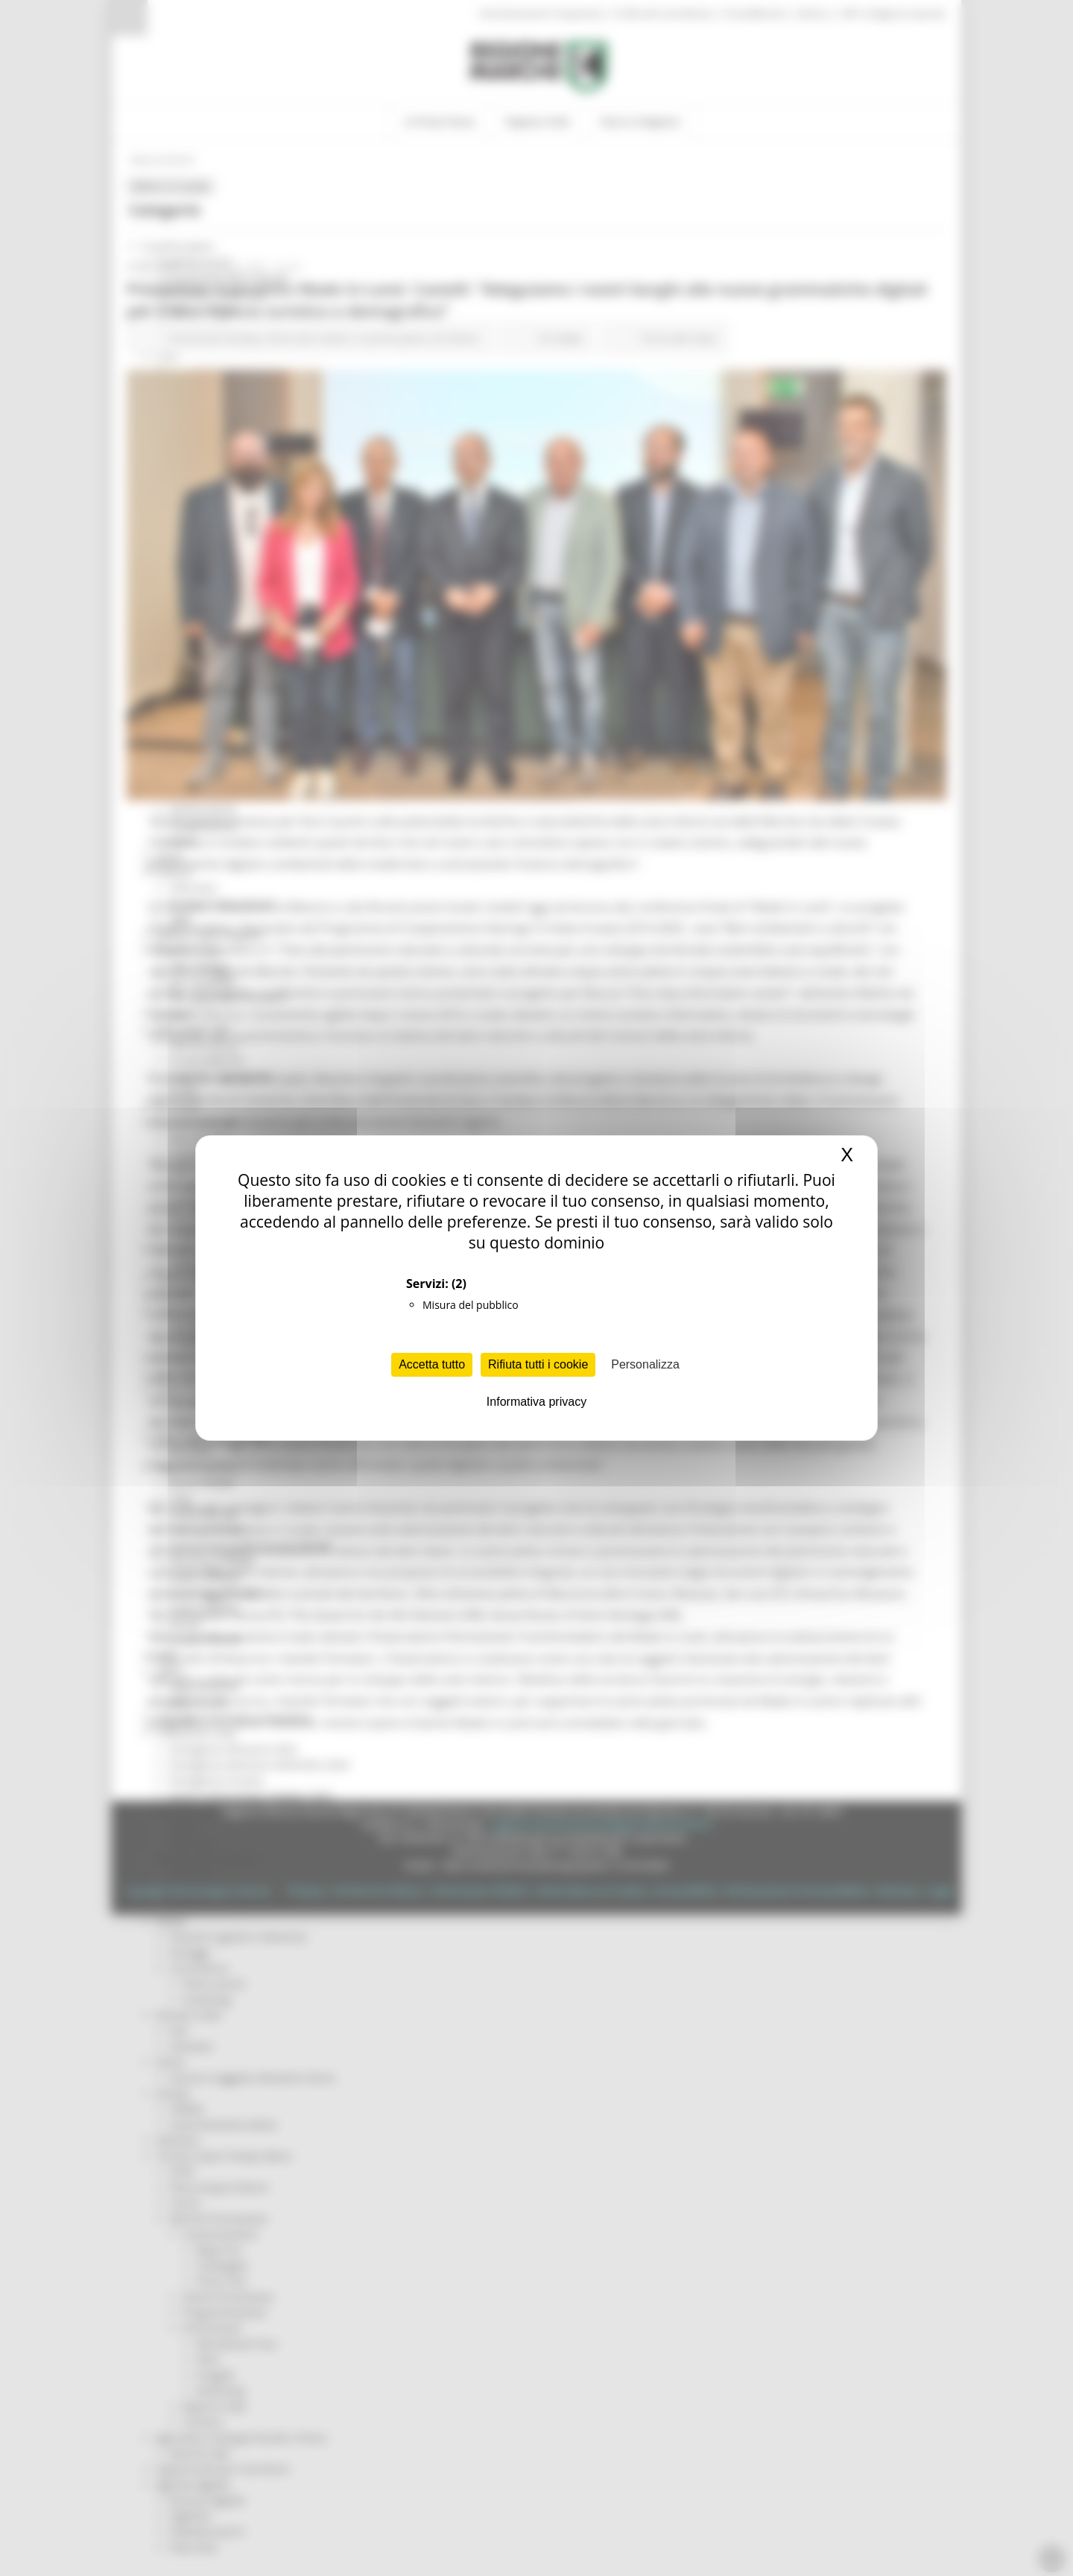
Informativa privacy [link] (536, 1401)
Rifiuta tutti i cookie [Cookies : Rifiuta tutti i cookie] (538, 1364)
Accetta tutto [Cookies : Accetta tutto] (432, 1364)
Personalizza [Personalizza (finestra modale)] (645, 1364)
